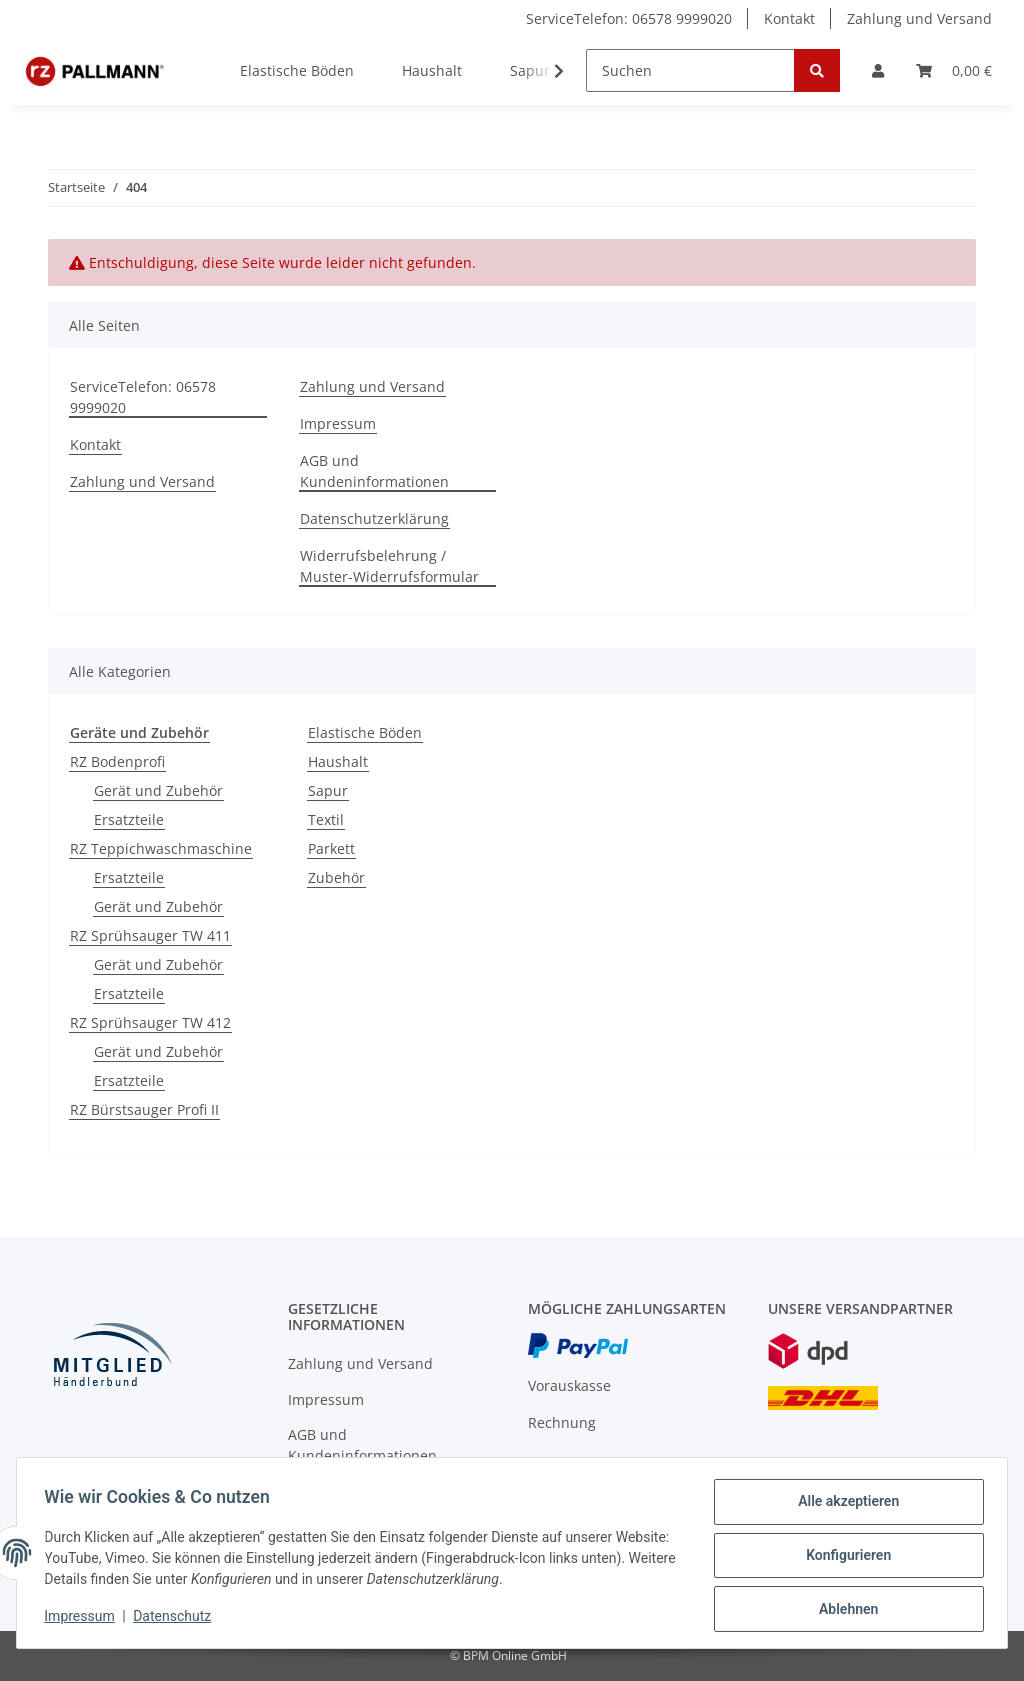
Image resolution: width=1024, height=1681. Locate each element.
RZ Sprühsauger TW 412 (150, 1022)
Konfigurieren (843, 1558)
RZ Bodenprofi (117, 761)
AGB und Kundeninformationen (374, 471)
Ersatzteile (129, 819)
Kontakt (789, 18)
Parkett (331, 848)
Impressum (338, 423)
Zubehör (336, 877)
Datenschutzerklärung (374, 518)
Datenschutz (177, 1619)
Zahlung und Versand (919, 18)
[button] (878, 70)
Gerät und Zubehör (158, 790)
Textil (326, 819)
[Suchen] (690, 70)
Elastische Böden (365, 732)
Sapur (328, 790)
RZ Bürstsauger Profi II (144, 1109)
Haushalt (338, 761)
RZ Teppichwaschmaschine (161, 848)
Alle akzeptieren (843, 1506)
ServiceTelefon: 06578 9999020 (629, 18)
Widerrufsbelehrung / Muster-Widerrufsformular (389, 566)
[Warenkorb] (954, 70)
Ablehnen (843, 1610)
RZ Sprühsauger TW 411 (150, 935)
